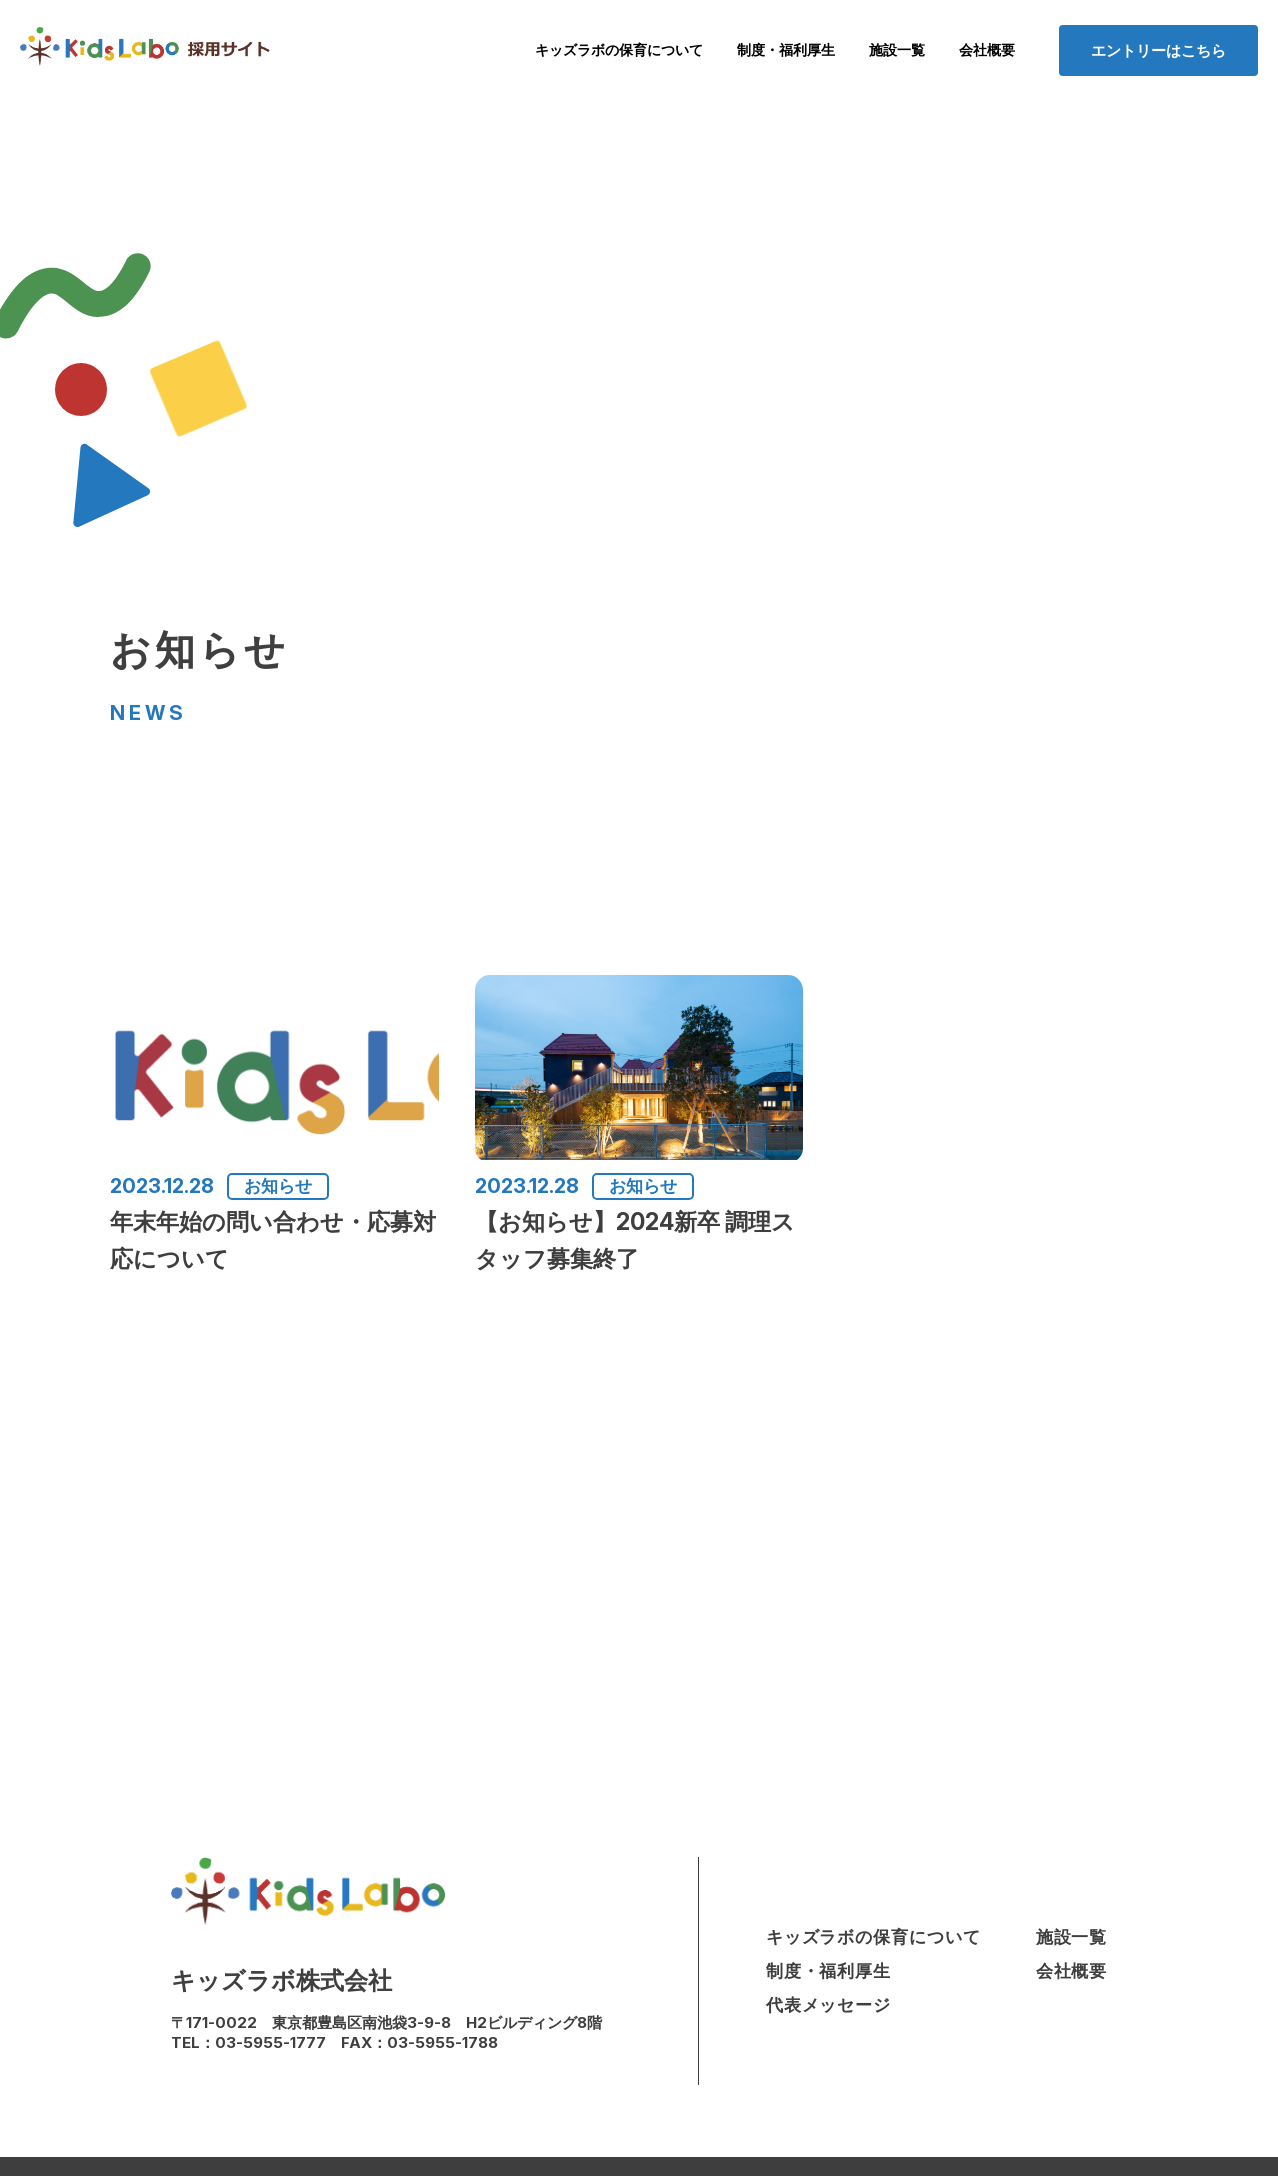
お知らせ (278, 1186)
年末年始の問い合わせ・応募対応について (273, 1240)
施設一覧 (897, 50)
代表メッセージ (828, 2005)
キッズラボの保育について (619, 50)
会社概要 (987, 50)
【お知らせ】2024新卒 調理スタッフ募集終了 (635, 1240)
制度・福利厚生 (786, 50)
